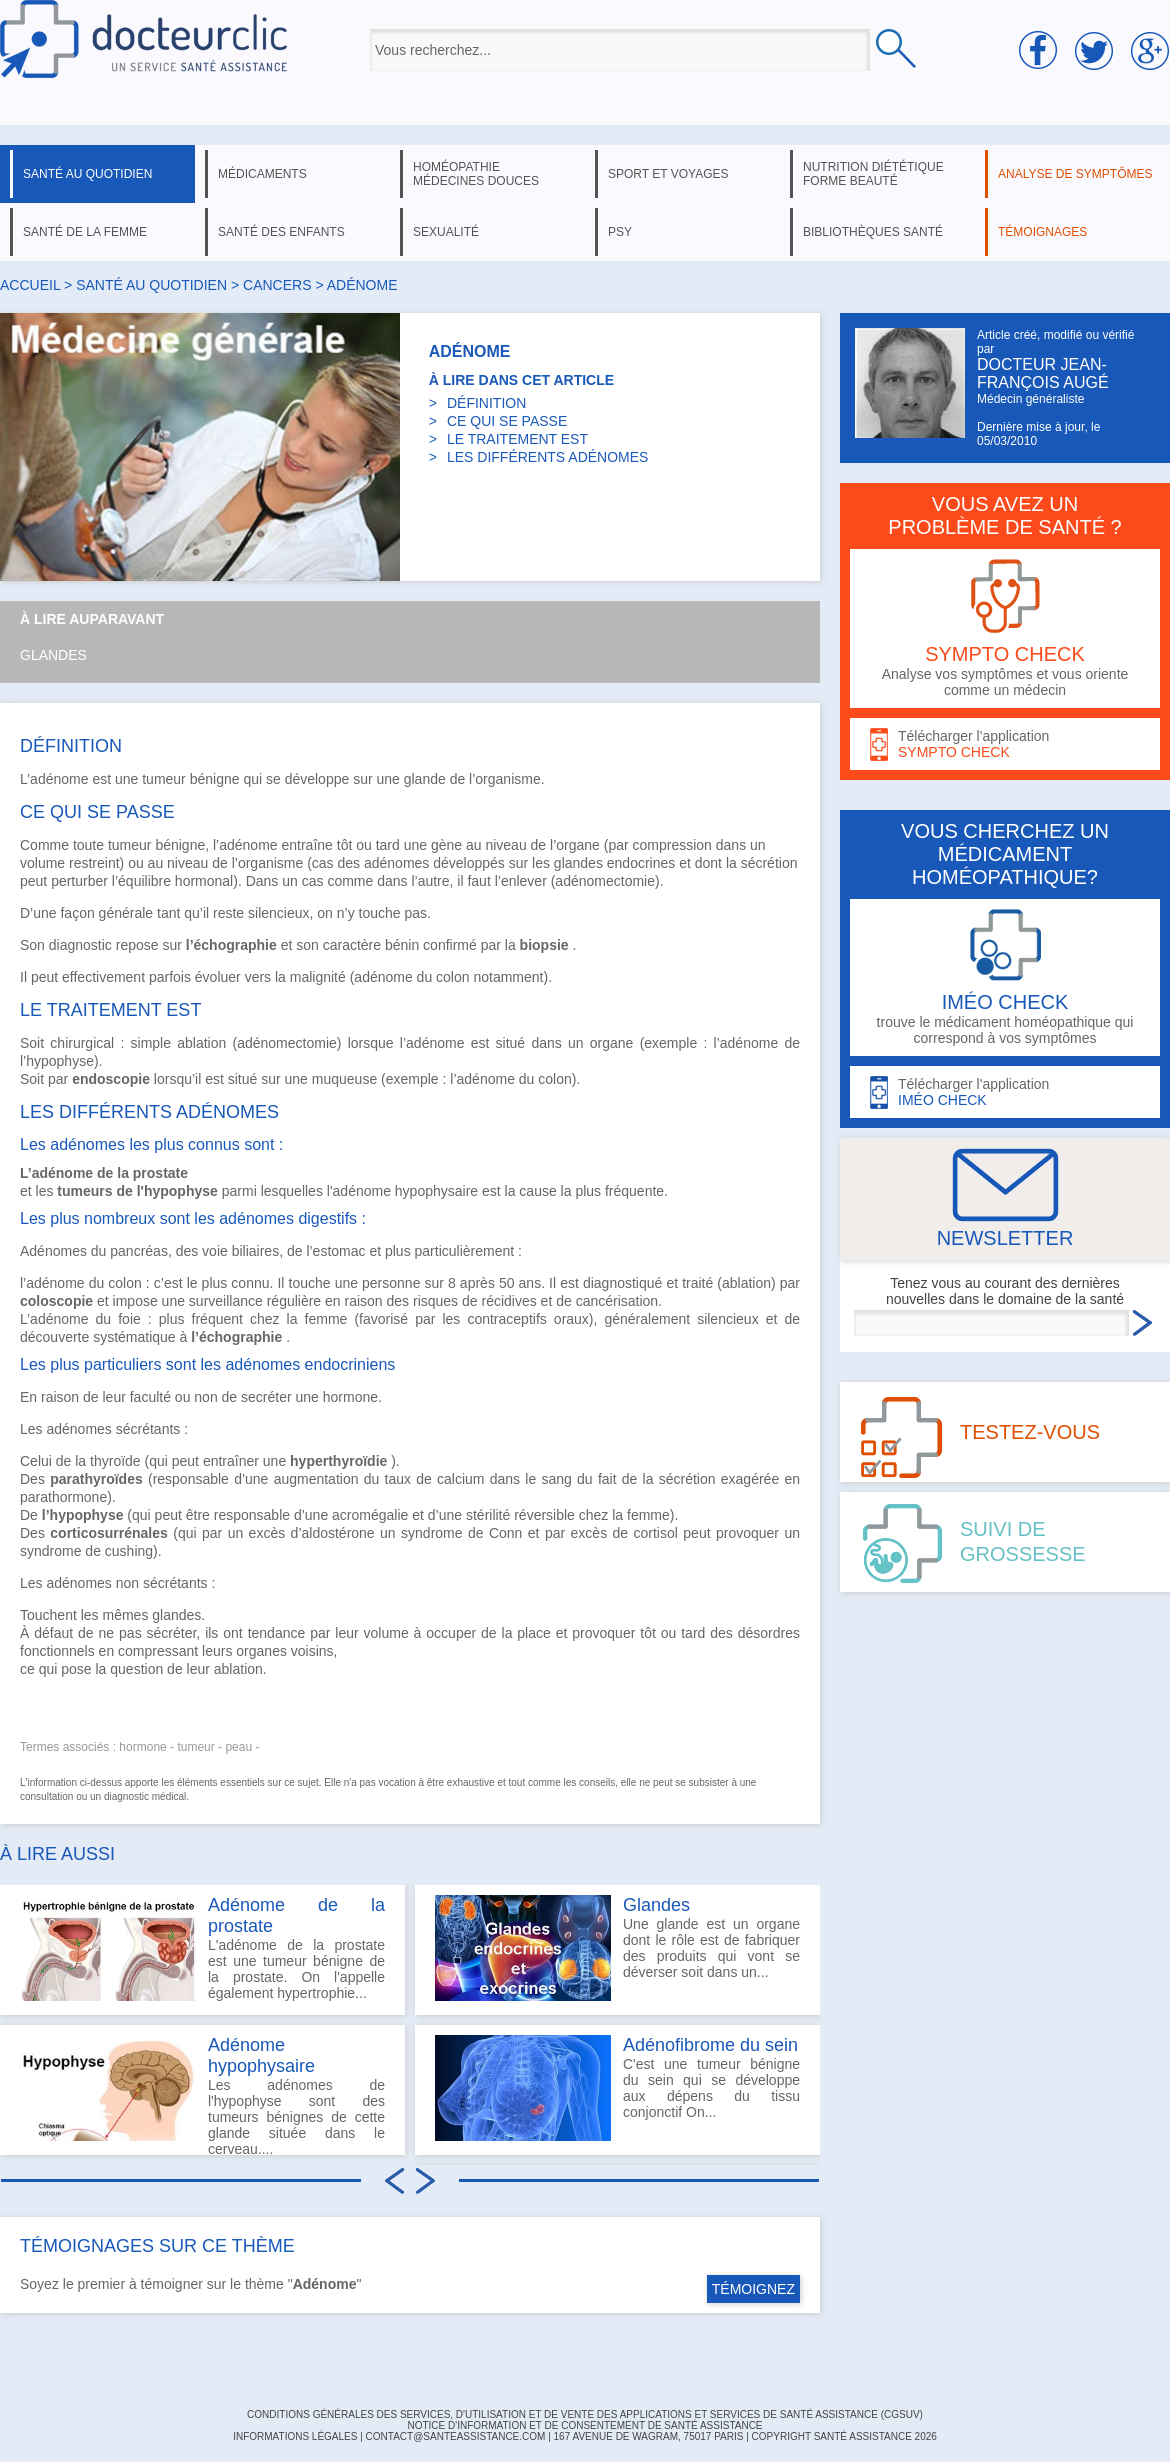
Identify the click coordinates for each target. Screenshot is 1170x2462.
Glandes (53, 655)
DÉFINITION (486, 403)
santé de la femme (85, 232)
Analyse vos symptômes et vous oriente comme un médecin (1005, 628)
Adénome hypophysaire (261, 2055)
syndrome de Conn (461, 1533)
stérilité (488, 1515)
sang (556, 1479)
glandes (578, 863)
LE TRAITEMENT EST (517, 439)
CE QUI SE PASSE (507, 421)
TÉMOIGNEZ (753, 2289)
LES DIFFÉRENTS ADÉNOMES (547, 457)
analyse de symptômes (1075, 174)
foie (129, 1319)
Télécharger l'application (1005, 744)
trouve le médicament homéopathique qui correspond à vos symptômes (1005, 977)
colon (452, 977)
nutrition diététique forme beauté (873, 174)
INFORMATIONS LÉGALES (295, 2436)
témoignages (1042, 232)
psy (620, 232)
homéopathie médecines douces (476, 174)
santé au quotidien (87, 174)
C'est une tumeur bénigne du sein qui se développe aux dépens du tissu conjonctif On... (617, 2088)
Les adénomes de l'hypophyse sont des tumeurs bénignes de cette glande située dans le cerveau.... (202, 2095)
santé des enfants (281, 232)
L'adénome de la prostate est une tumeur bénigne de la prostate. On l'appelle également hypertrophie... (202, 1948)
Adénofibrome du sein (710, 2045)
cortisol (656, 1533)
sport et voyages (668, 174)
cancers (277, 285)
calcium (460, 1479)
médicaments (262, 174)
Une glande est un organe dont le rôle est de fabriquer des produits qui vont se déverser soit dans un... (617, 1948)
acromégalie (370, 1515)
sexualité (446, 232)
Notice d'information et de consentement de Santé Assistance (584, 2425)
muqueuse (344, 1079)
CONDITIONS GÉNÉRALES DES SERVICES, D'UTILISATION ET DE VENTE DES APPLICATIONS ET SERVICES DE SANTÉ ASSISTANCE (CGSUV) (585, 2414)
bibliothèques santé (873, 232)
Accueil (30, 285)
